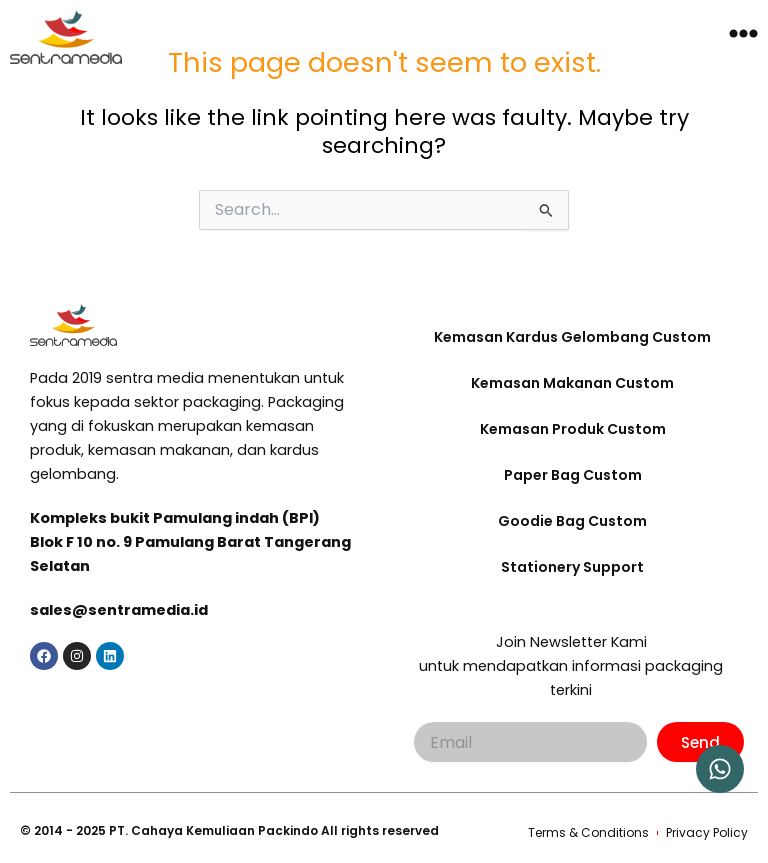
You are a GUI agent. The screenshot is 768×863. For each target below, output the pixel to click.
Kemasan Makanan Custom (572, 383)
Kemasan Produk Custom (573, 429)
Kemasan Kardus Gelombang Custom (572, 337)
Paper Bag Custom (573, 475)
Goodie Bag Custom (572, 521)
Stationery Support (572, 567)
